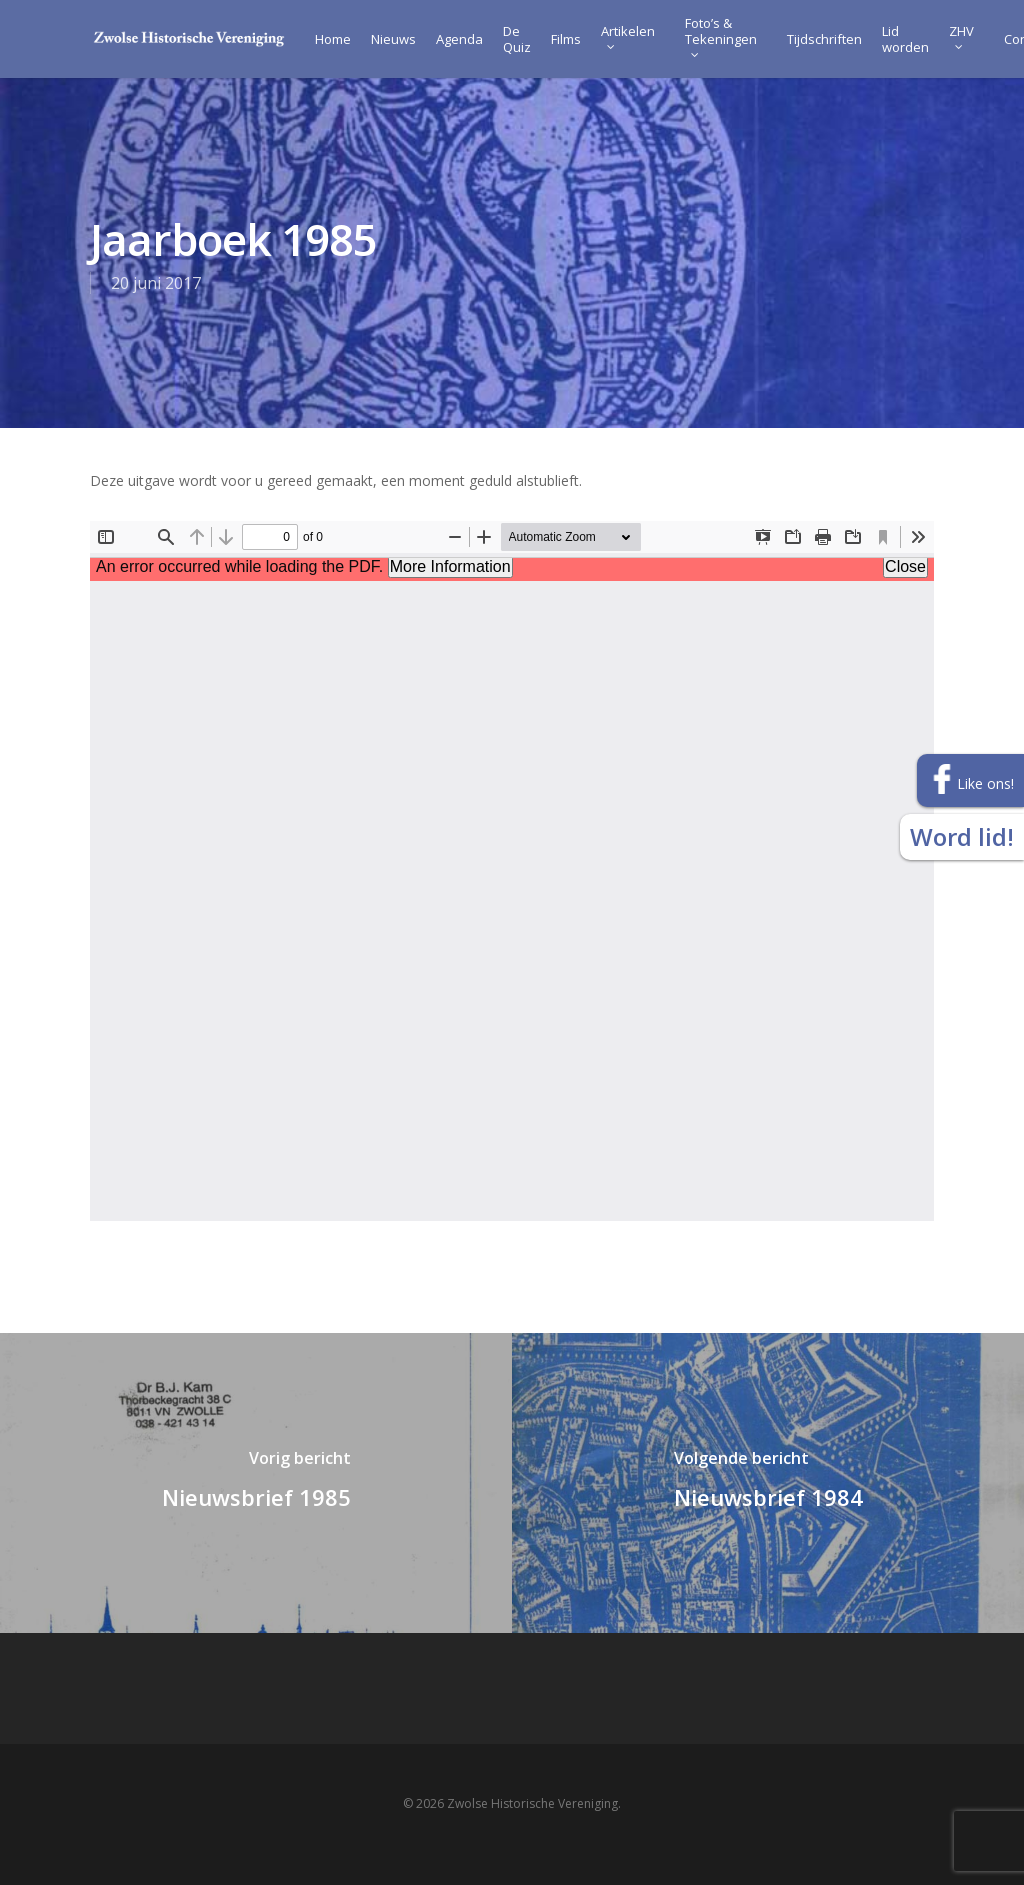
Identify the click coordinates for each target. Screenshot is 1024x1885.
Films (566, 39)
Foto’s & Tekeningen (721, 36)
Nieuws (393, 39)
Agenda (459, 39)
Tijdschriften (824, 39)
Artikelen (628, 36)
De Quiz (517, 39)
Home (333, 39)
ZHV (961, 36)
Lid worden (905, 39)
